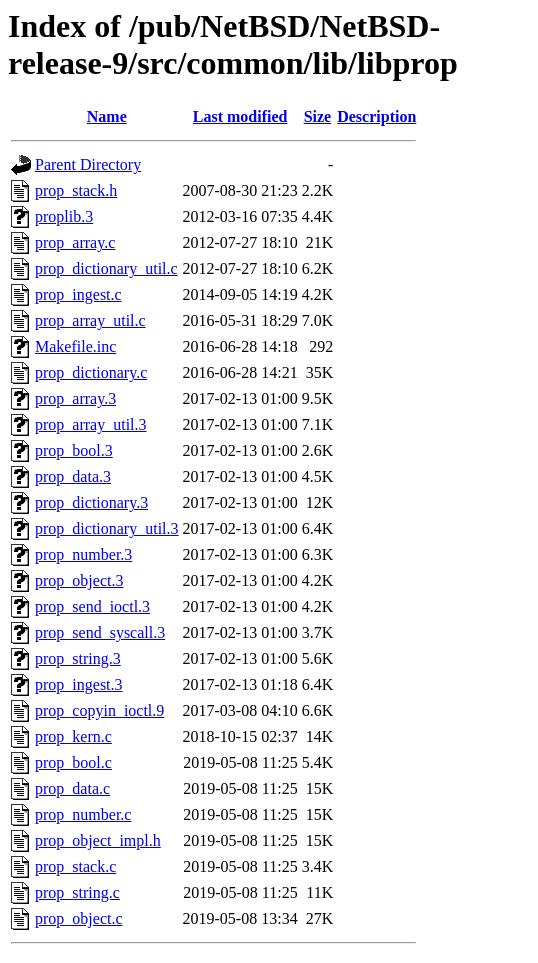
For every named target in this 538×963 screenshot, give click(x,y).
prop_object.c (79, 918)
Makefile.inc (75, 346)
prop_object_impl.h (98, 840)
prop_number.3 (83, 554)
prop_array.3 (75, 398)
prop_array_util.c (90, 320)
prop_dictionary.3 (91, 502)
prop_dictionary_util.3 (107, 528)
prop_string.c (77, 892)
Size (318, 116)
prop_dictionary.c (91, 372)
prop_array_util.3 (91, 424)
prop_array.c (75, 242)
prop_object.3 (79, 580)
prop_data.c (72, 788)
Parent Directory (88, 164)
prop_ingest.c (78, 294)
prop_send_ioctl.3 (92, 606)
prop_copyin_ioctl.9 (99, 710)
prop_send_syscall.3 (100, 632)
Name (107, 116)
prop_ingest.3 (79, 684)
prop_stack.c (75, 866)
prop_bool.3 (74, 450)
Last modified (240, 116)
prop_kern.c (73, 736)
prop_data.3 (73, 476)
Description (376, 116)
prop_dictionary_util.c (106, 268)
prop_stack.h (76, 190)
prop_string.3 (78, 658)
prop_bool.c (73, 762)
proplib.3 (64, 216)
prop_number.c (83, 814)
